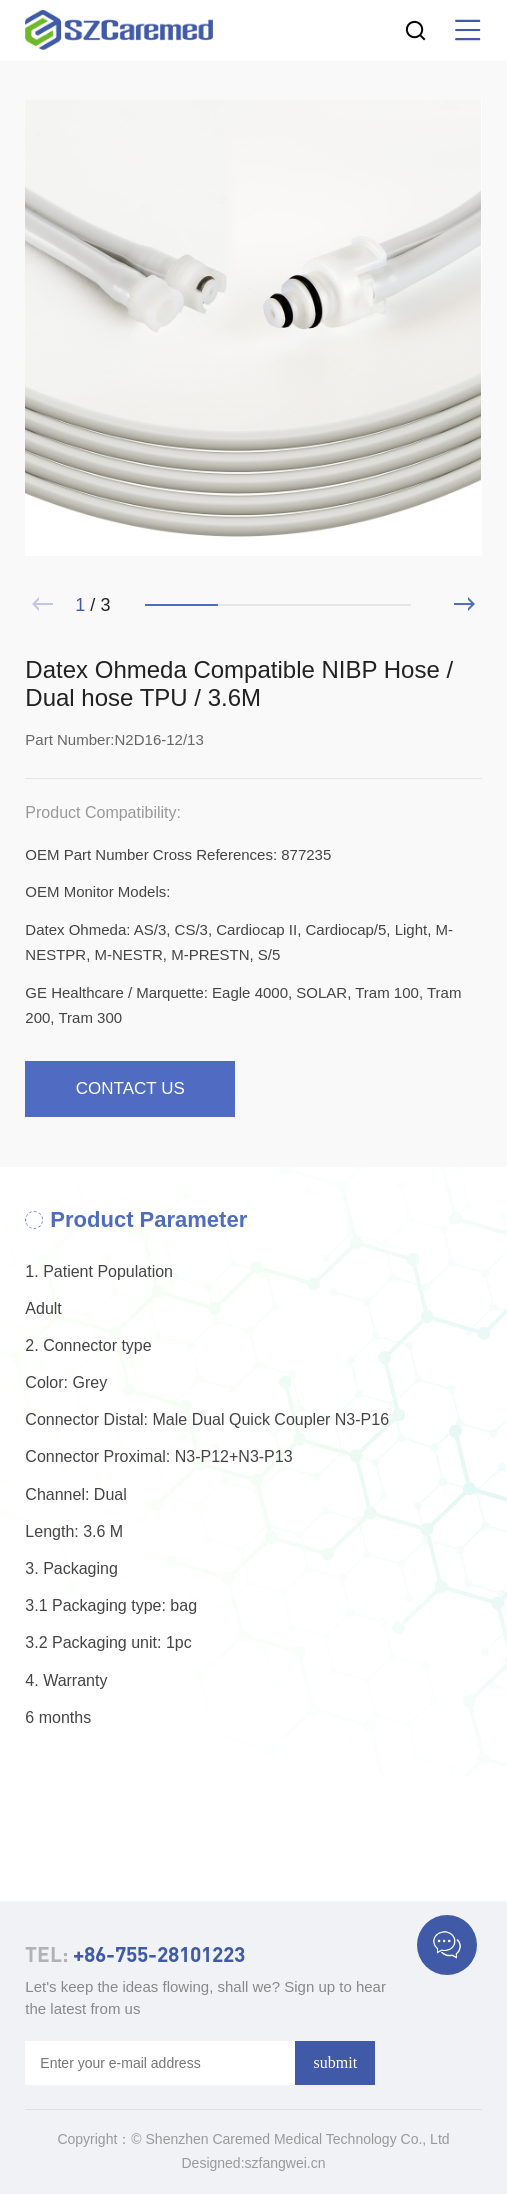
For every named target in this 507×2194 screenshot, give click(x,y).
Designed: (213, 2163)
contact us (130, 1088)
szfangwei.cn (285, 2163)
